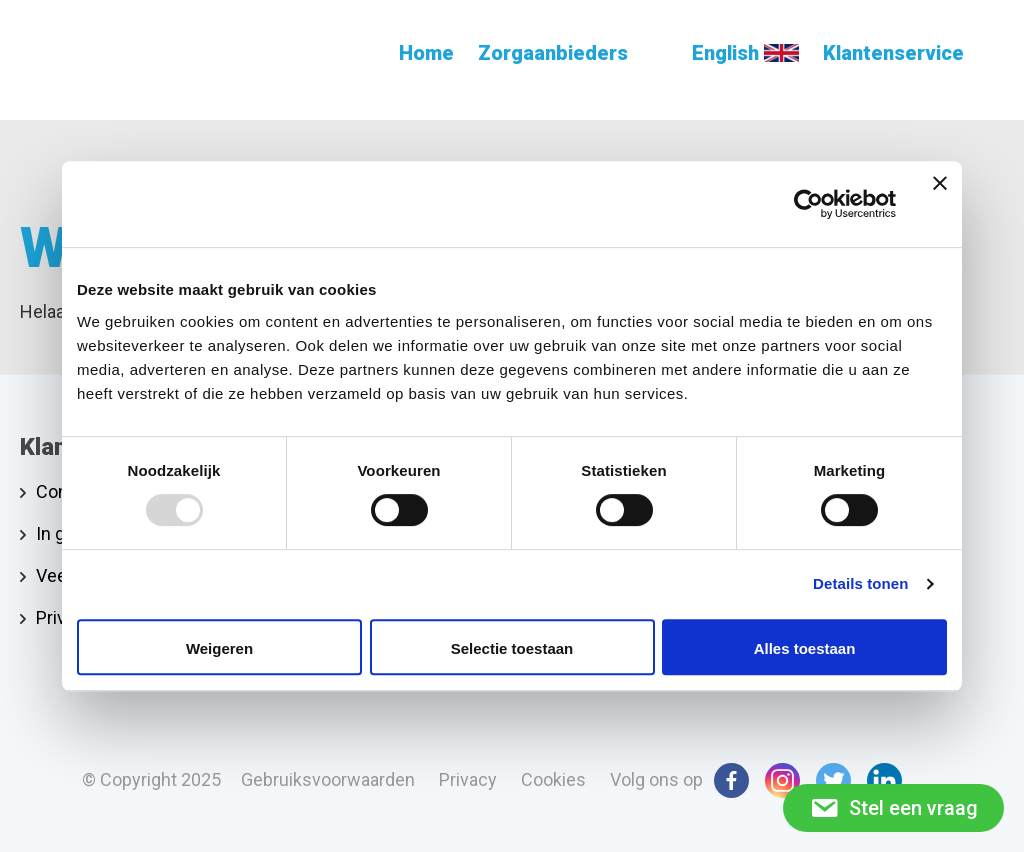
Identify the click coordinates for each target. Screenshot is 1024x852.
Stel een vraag (893, 808)
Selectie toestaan (512, 648)
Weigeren (219, 648)
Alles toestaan (805, 648)
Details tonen (860, 583)
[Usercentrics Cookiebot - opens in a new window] (808, 204)
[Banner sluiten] (940, 204)
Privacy (65, 618)
